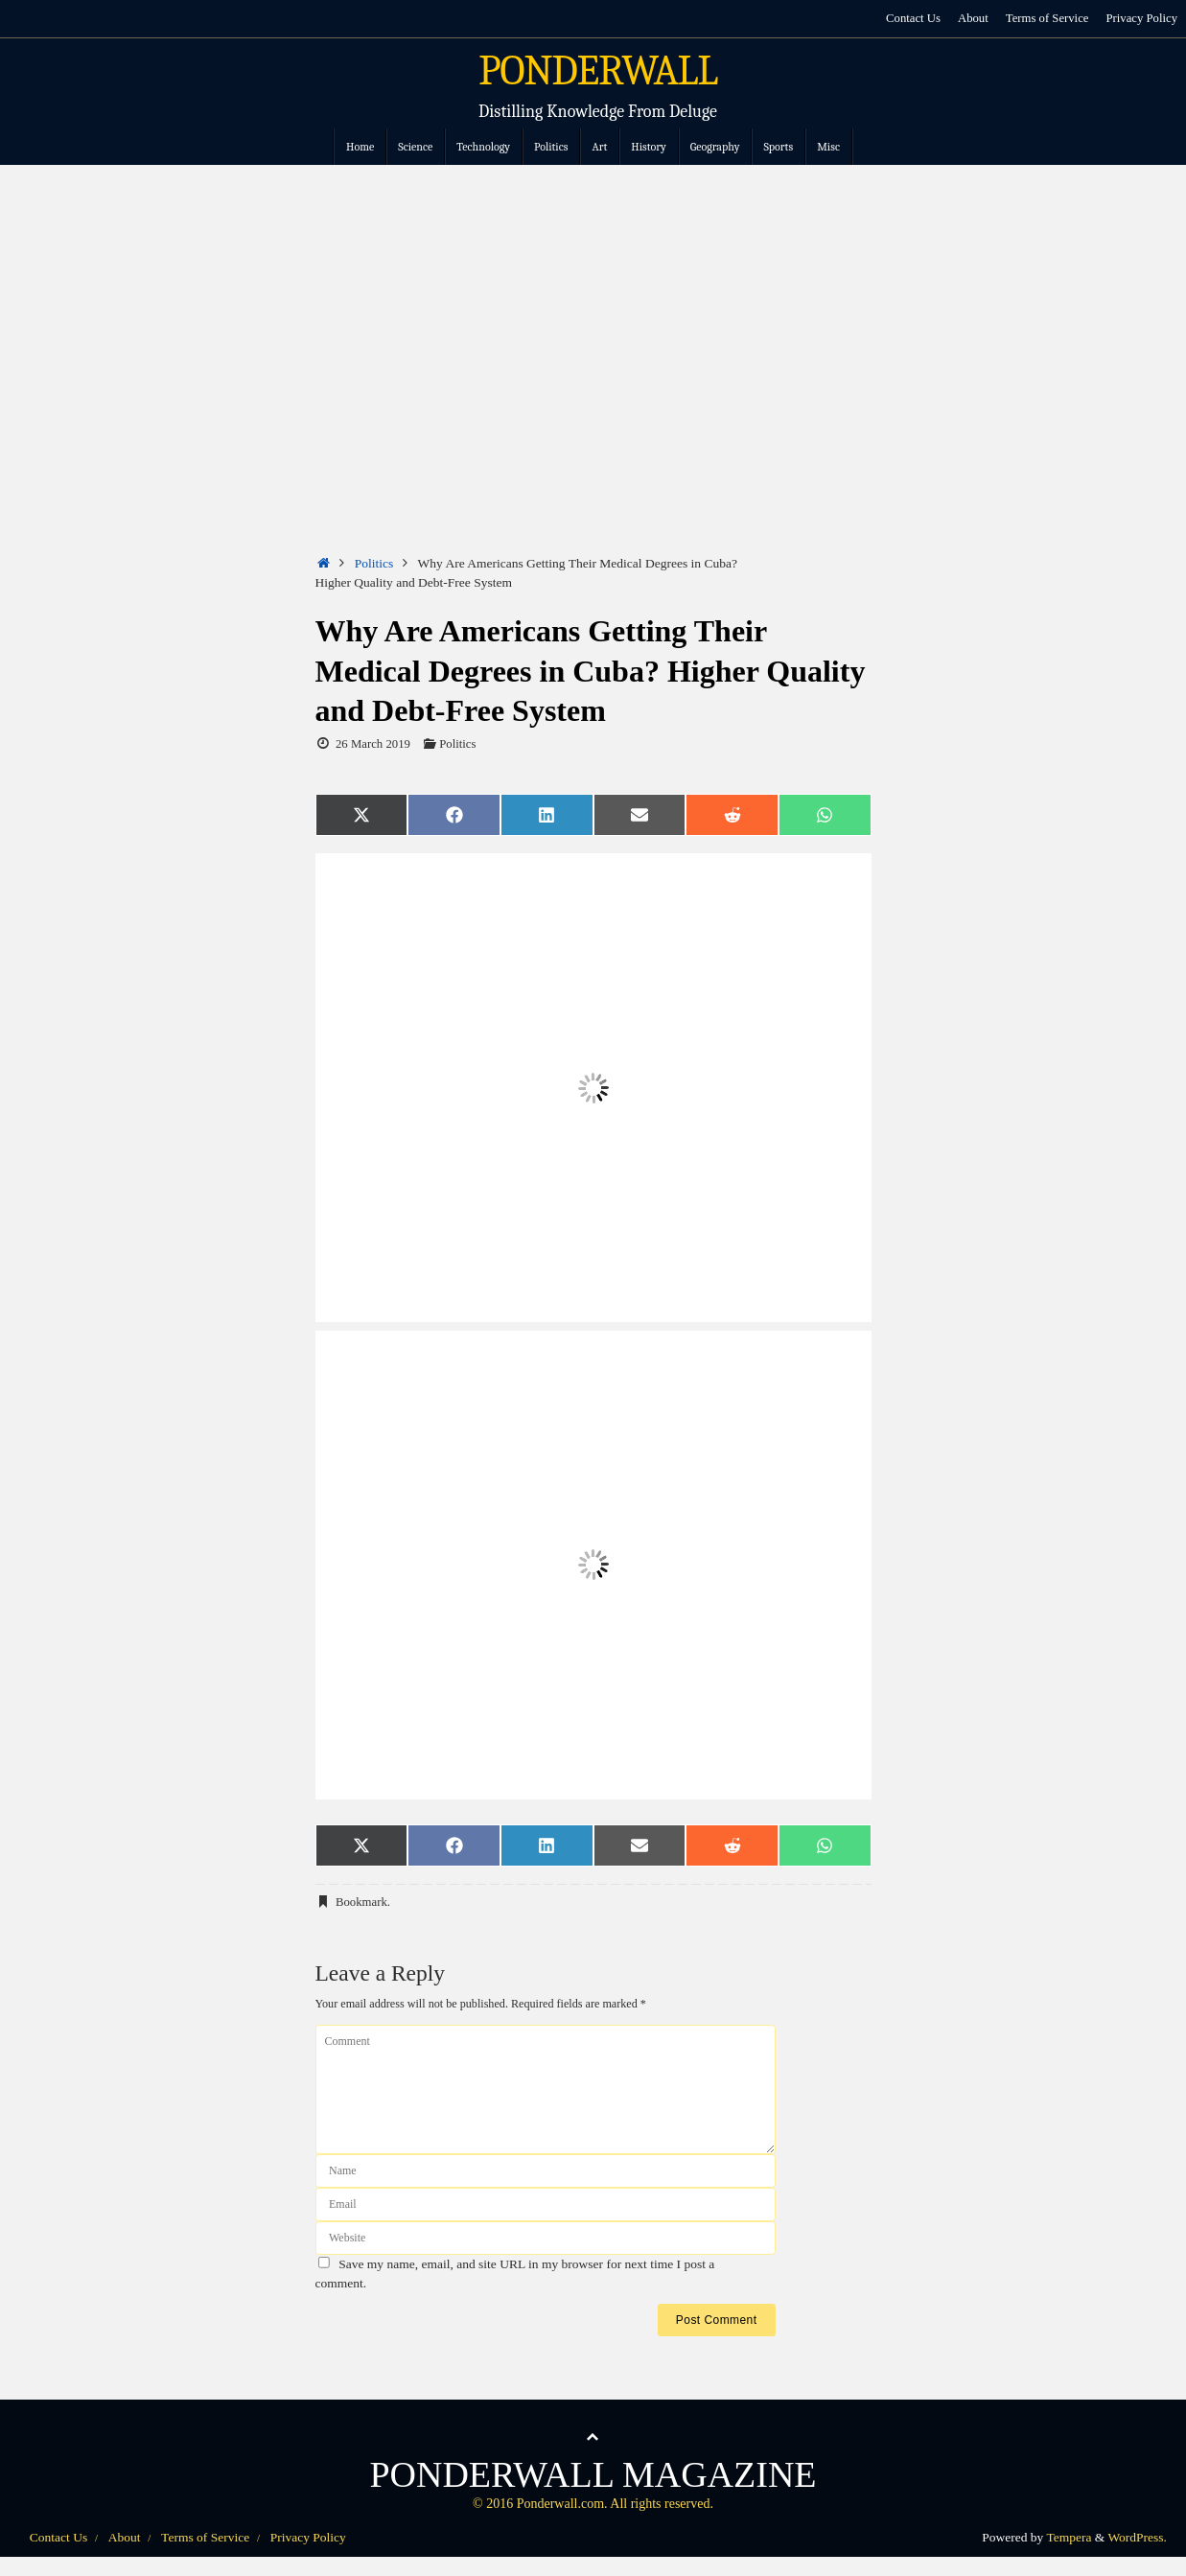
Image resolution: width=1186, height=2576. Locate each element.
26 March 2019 (373, 744)
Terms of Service (1046, 18)
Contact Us (912, 18)
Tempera (1068, 2537)
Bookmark (361, 1902)
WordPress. (1137, 2537)
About (972, 18)
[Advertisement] (593, 308)
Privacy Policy (1141, 18)
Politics (374, 563)
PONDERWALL (597, 71)
